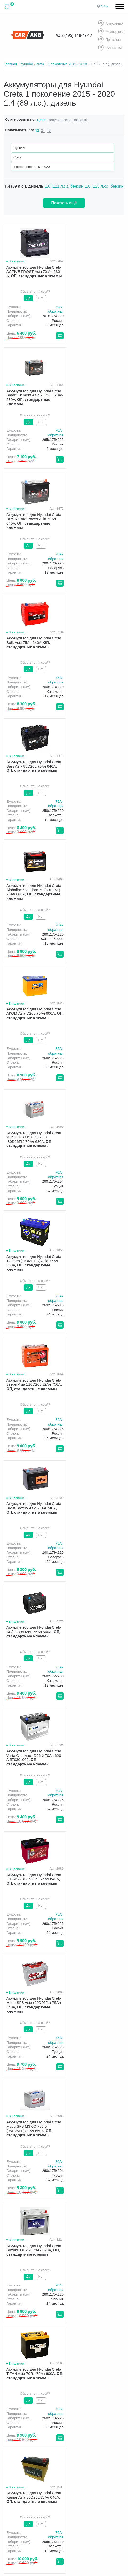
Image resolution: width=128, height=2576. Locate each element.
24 (43, 130)
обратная (52, 311)
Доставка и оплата (53, 2409)
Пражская (109, 40)
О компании (19, 2409)
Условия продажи (72, 2465)
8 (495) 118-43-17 (76, 35)
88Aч (117, 1791)
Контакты (59, 2416)
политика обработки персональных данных (83, 2467)
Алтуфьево (110, 23)
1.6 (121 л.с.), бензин (64, 186)
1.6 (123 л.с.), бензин (104, 186)
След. (77, 2212)
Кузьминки (110, 48)
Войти (104, 6)
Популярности (59, 120)
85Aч (56, 678)
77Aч (117, 1667)
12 (37, 130)
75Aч (117, 430)
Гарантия (85, 2409)
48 (49, 130)
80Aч (117, 1172)
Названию (80, 120)
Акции (106, 2409)
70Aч (56, 307)
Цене (41, 120)
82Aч (117, 801)
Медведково (111, 31)
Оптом (15, 2416)
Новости (36, 2416)
